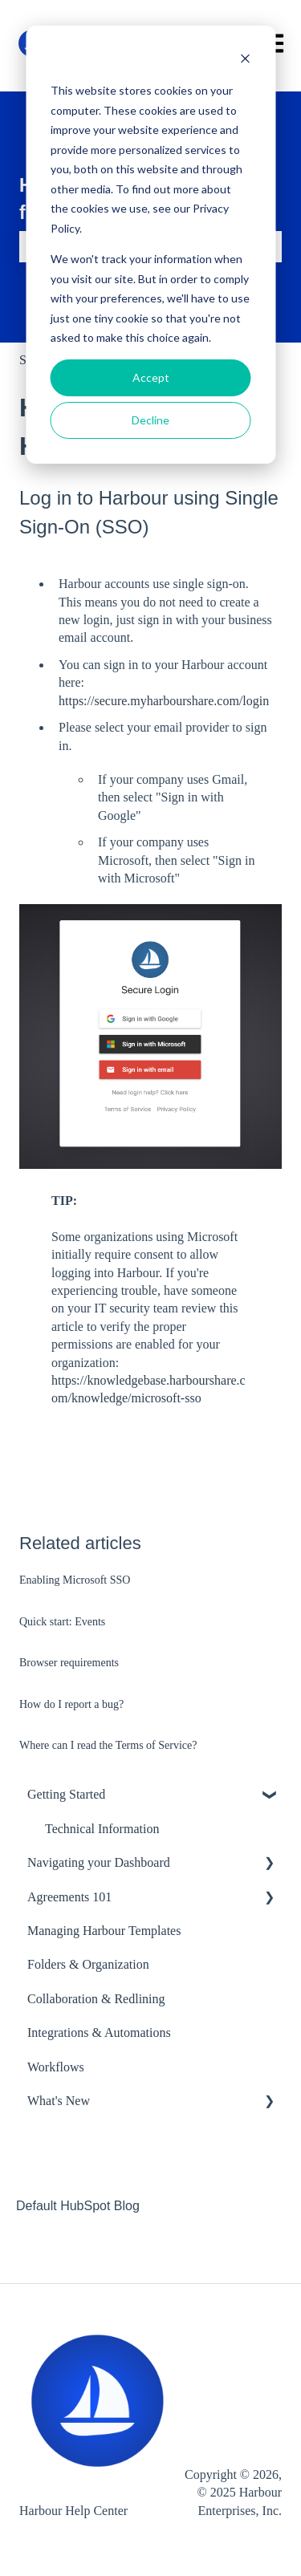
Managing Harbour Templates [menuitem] (104, 1930)
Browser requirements (69, 1663)
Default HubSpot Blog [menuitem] (78, 2206)
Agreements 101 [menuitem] (69, 1897)
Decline (150, 420)
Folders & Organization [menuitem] (88, 1964)
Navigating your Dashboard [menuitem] (98, 1862)
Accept (150, 377)
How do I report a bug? (71, 1704)
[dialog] (150, 245)
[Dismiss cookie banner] (244, 61)
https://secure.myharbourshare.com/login (164, 701)
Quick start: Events (62, 1622)
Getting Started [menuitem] (66, 1794)
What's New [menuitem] (58, 2100)
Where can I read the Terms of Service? (108, 1745)
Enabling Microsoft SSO (74, 1580)
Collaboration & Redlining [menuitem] (96, 1999)
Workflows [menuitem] (55, 2067)
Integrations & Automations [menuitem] (99, 2032)
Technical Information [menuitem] (102, 1829)
